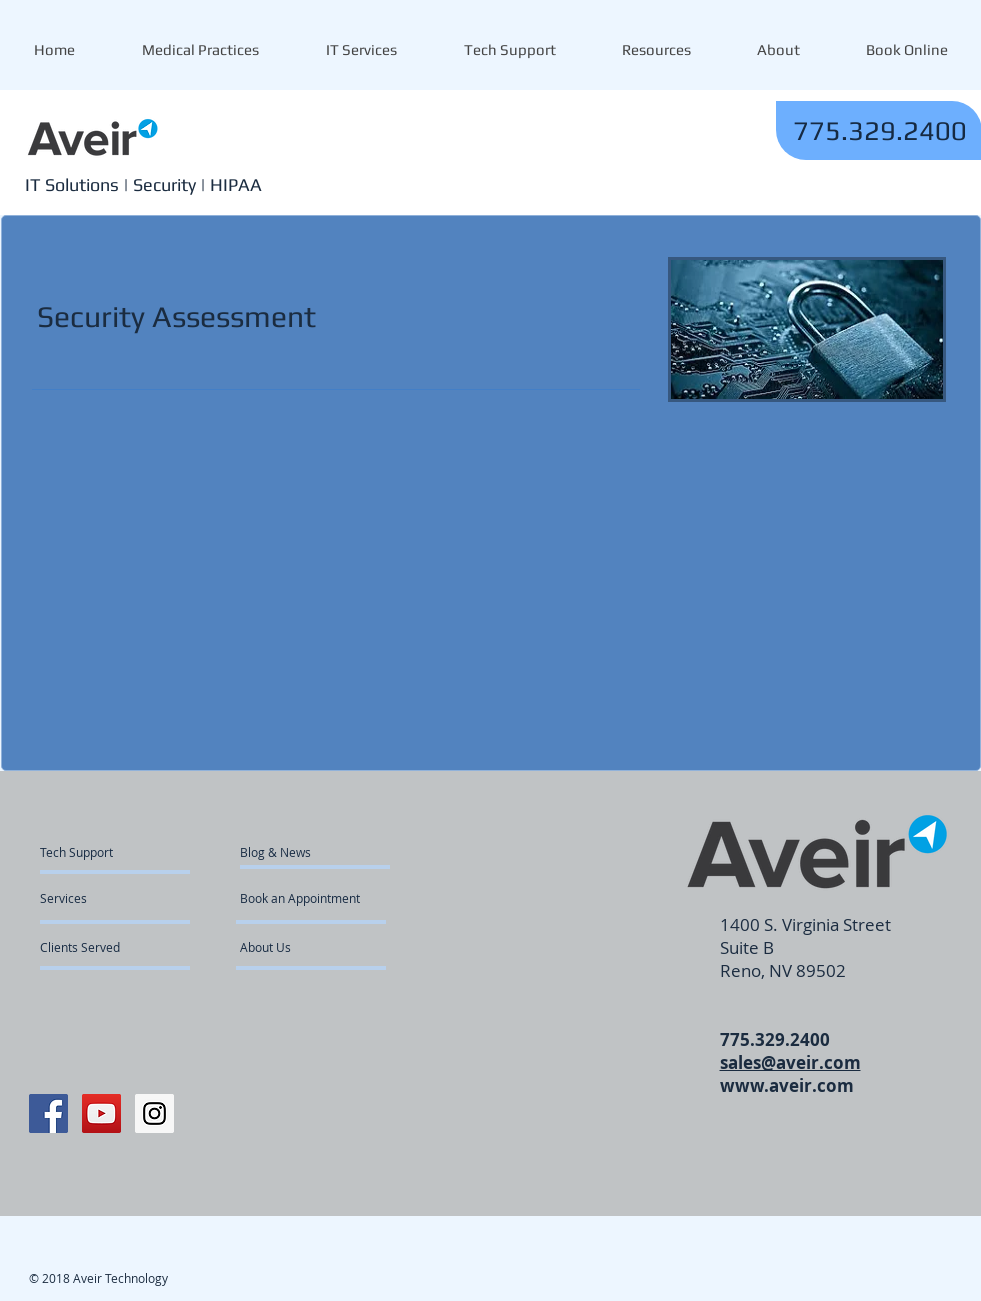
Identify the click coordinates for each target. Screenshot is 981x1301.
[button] (656, 50)
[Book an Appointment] (301, 898)
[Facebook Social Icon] (48, 1113)
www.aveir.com (787, 1085)
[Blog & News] (297, 852)
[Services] (97, 898)
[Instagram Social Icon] (154, 1113)
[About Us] (316, 947)
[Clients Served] (94, 947)
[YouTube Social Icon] (101, 1113)
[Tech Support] (87, 852)
